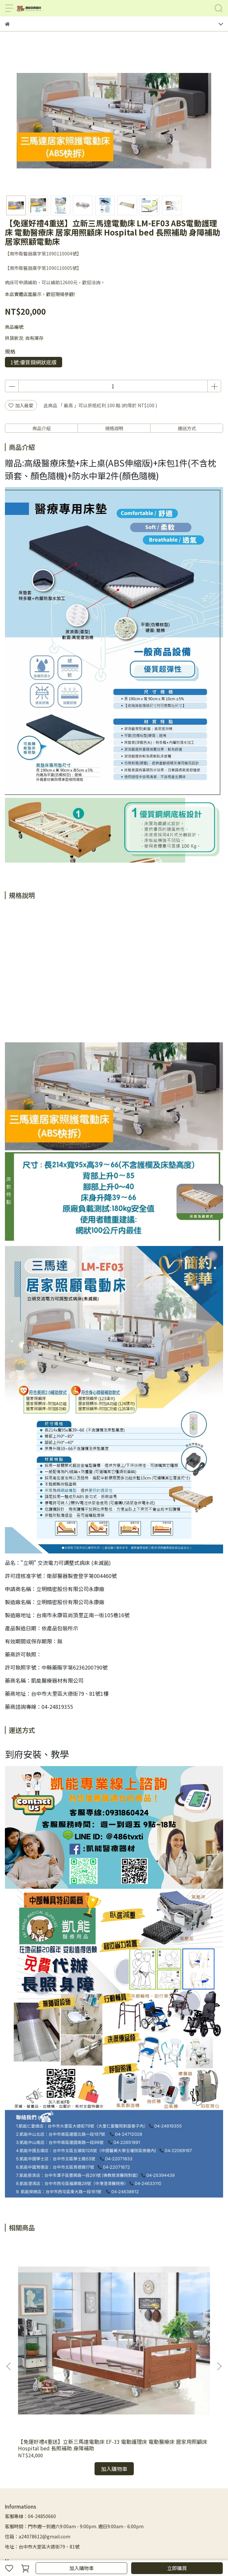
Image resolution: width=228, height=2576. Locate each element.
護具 (143, 2484)
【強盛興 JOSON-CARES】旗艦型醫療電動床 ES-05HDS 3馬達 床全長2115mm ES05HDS (162, 2345)
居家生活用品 (165, 2484)
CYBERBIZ (146, 2551)
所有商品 (57, 2474)
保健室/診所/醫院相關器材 (108, 2484)
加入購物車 (81, 2568)
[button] (219, 2317)
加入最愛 (21, 405)
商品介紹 (41, 428)
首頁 (40, 2474)
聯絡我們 (14, 2494)
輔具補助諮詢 (18, 2474)
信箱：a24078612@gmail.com (37, 2437)
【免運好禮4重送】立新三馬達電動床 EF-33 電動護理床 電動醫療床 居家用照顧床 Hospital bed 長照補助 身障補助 (63, 2345)
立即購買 (177, 2568)
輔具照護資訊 (195, 2484)
